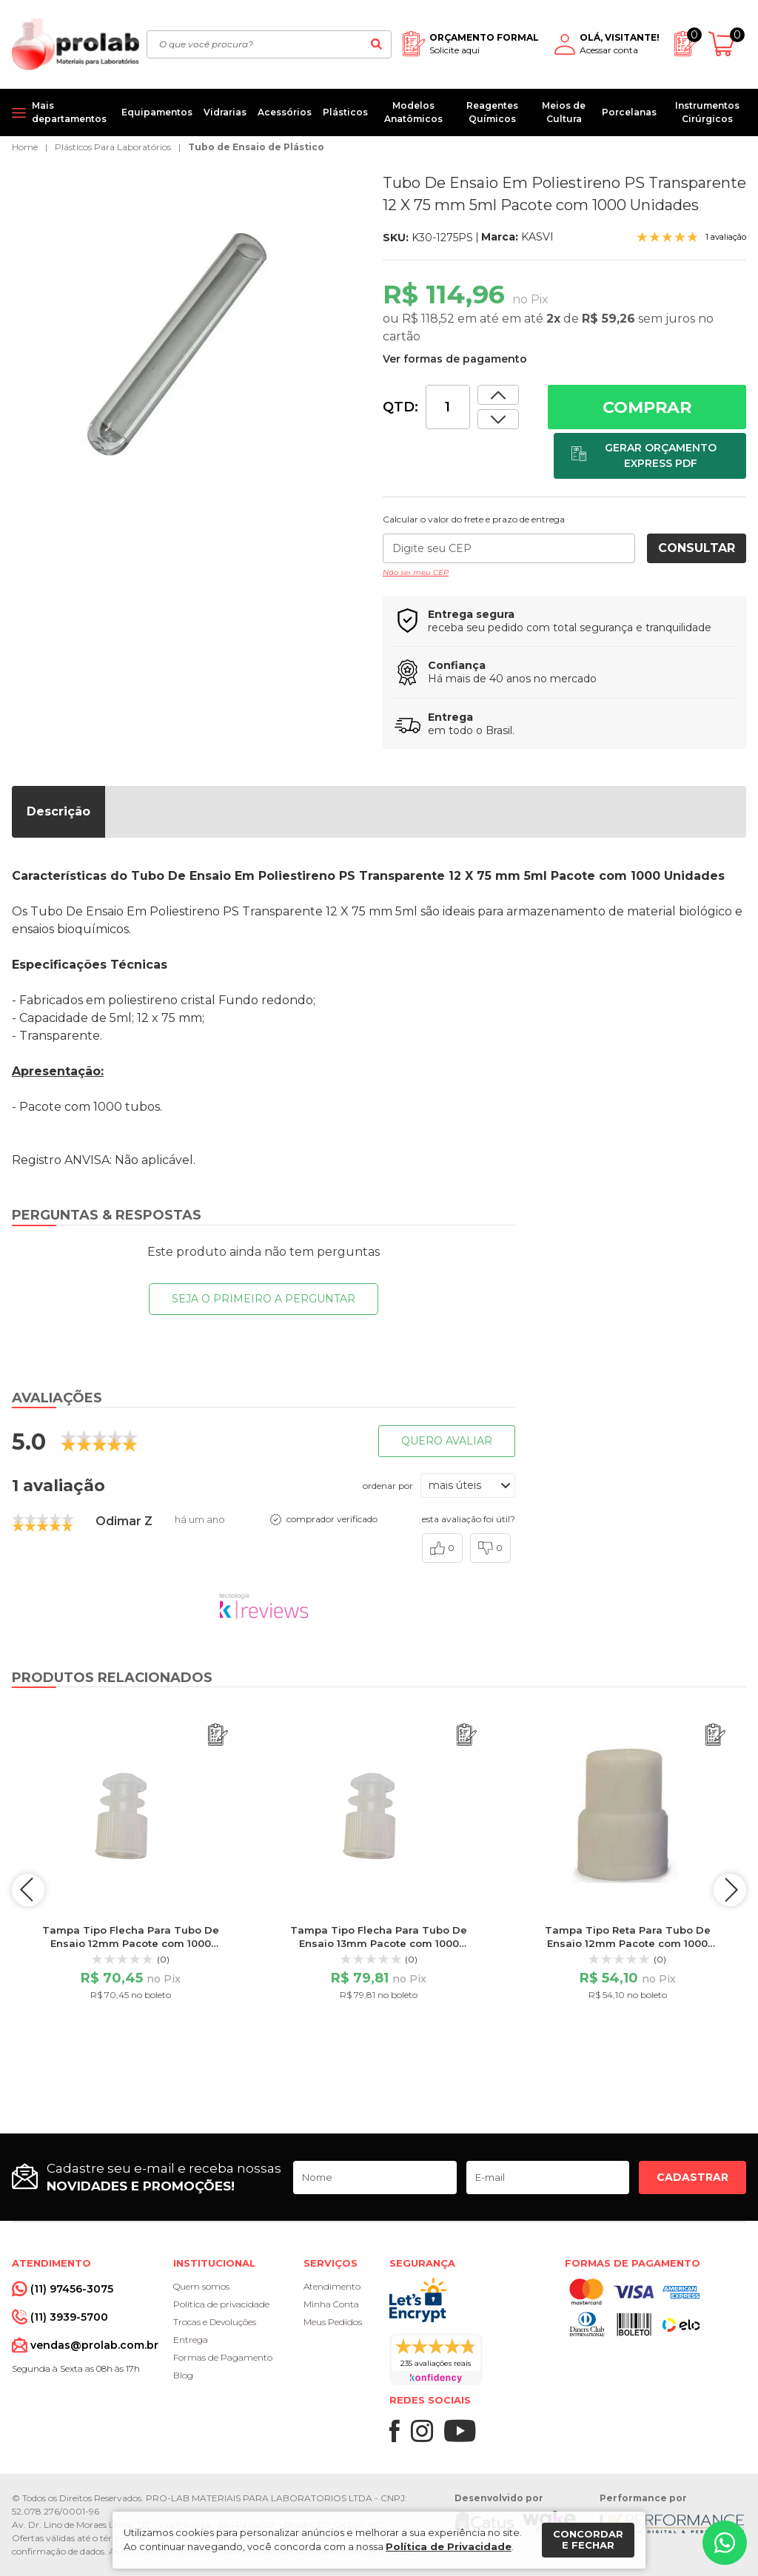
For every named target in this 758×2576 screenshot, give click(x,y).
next (727, 1890)
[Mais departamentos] (61, 112)
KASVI (537, 236)
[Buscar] (376, 44)
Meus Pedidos (332, 2321)
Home (25, 146)
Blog (183, 2375)
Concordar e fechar (588, 2540)
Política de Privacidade (449, 2546)
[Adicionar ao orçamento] (650, 456)
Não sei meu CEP (416, 572)
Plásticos (345, 112)
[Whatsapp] (724, 2542)
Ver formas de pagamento (455, 359)
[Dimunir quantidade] (498, 395)
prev (30, 1890)
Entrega (190, 2339)
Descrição (58, 811)
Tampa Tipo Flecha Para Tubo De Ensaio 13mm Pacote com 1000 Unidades (378, 1943)
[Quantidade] (448, 407)
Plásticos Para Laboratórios (113, 146)
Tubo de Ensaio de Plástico (256, 146)
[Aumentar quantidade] (498, 419)
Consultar (696, 548)
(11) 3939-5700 (69, 2317)
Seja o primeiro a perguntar (263, 1298)
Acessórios (285, 112)
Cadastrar (692, 2177)
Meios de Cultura (564, 112)
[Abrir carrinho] (727, 44)
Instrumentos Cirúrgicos (707, 112)
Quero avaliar (446, 1440)
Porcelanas (629, 112)
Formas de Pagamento (222, 2357)
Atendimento (331, 2286)
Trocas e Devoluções (214, 2321)
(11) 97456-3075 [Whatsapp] (71, 2289)
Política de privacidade (221, 2304)
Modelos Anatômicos (413, 112)
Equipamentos (156, 112)
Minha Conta (331, 2304)
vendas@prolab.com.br (94, 2345)
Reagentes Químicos (492, 112)
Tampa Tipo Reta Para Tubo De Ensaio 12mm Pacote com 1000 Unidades (628, 1943)
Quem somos (201, 2286)
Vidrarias (225, 112)
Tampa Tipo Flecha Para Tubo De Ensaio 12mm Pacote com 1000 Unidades (130, 1943)
